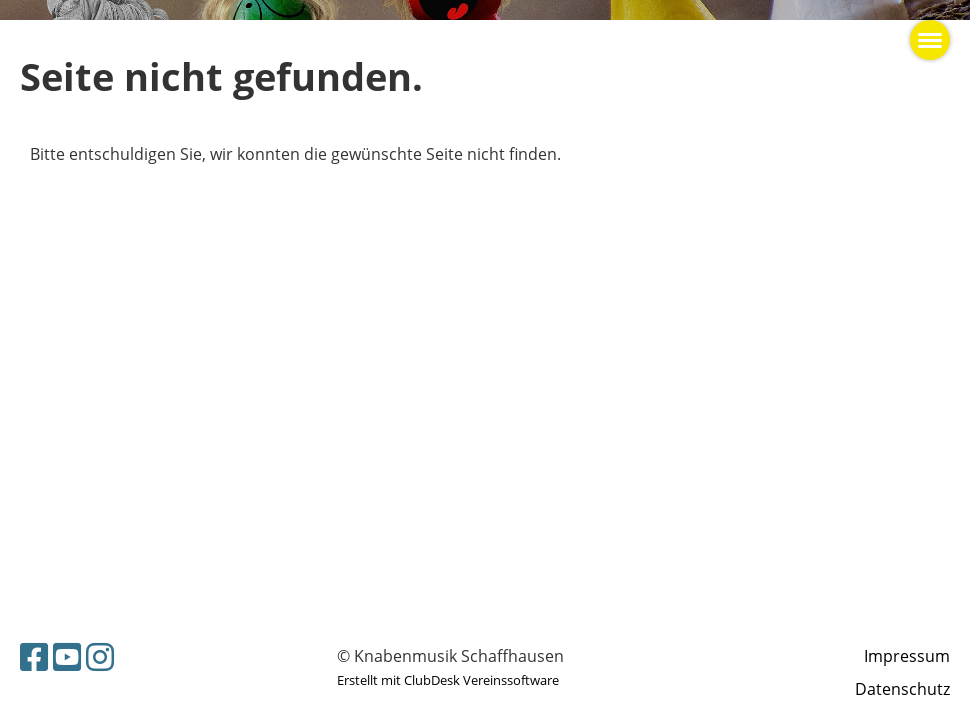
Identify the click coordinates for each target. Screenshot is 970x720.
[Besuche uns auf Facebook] (34, 656)
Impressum (907, 656)
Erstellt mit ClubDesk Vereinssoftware (448, 680)
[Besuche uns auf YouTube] (67, 656)
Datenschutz (902, 689)
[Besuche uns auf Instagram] (100, 656)
